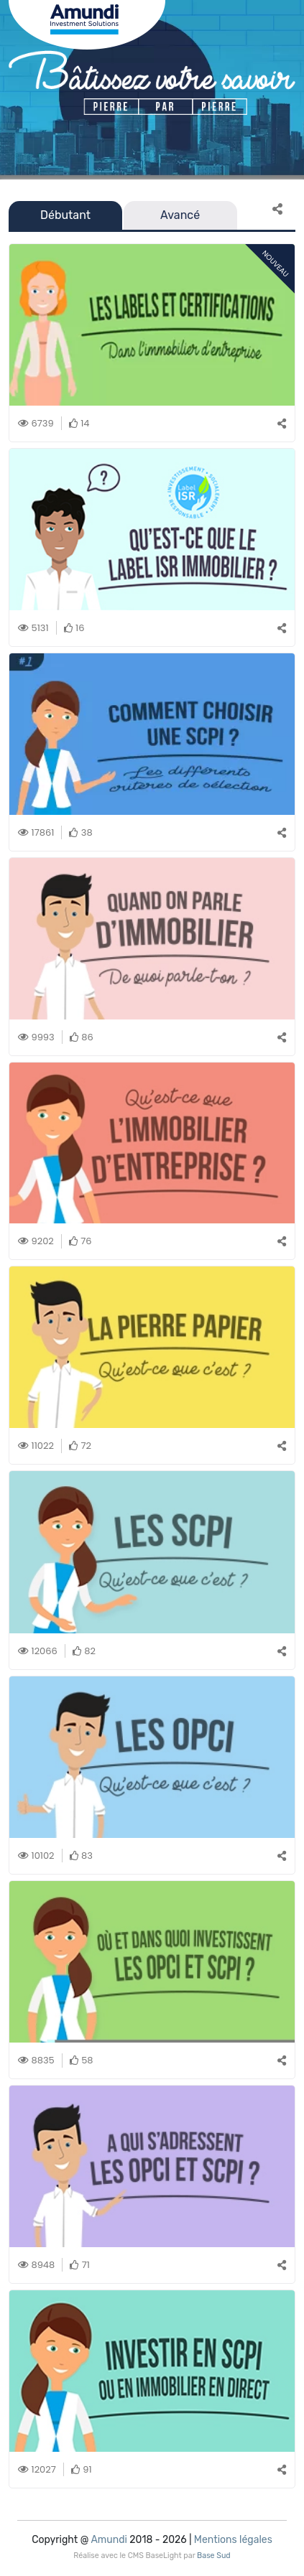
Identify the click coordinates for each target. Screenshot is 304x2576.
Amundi (108, 2540)
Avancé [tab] (180, 215)
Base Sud (214, 2555)
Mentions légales (233, 2540)
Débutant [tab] (65, 215)
